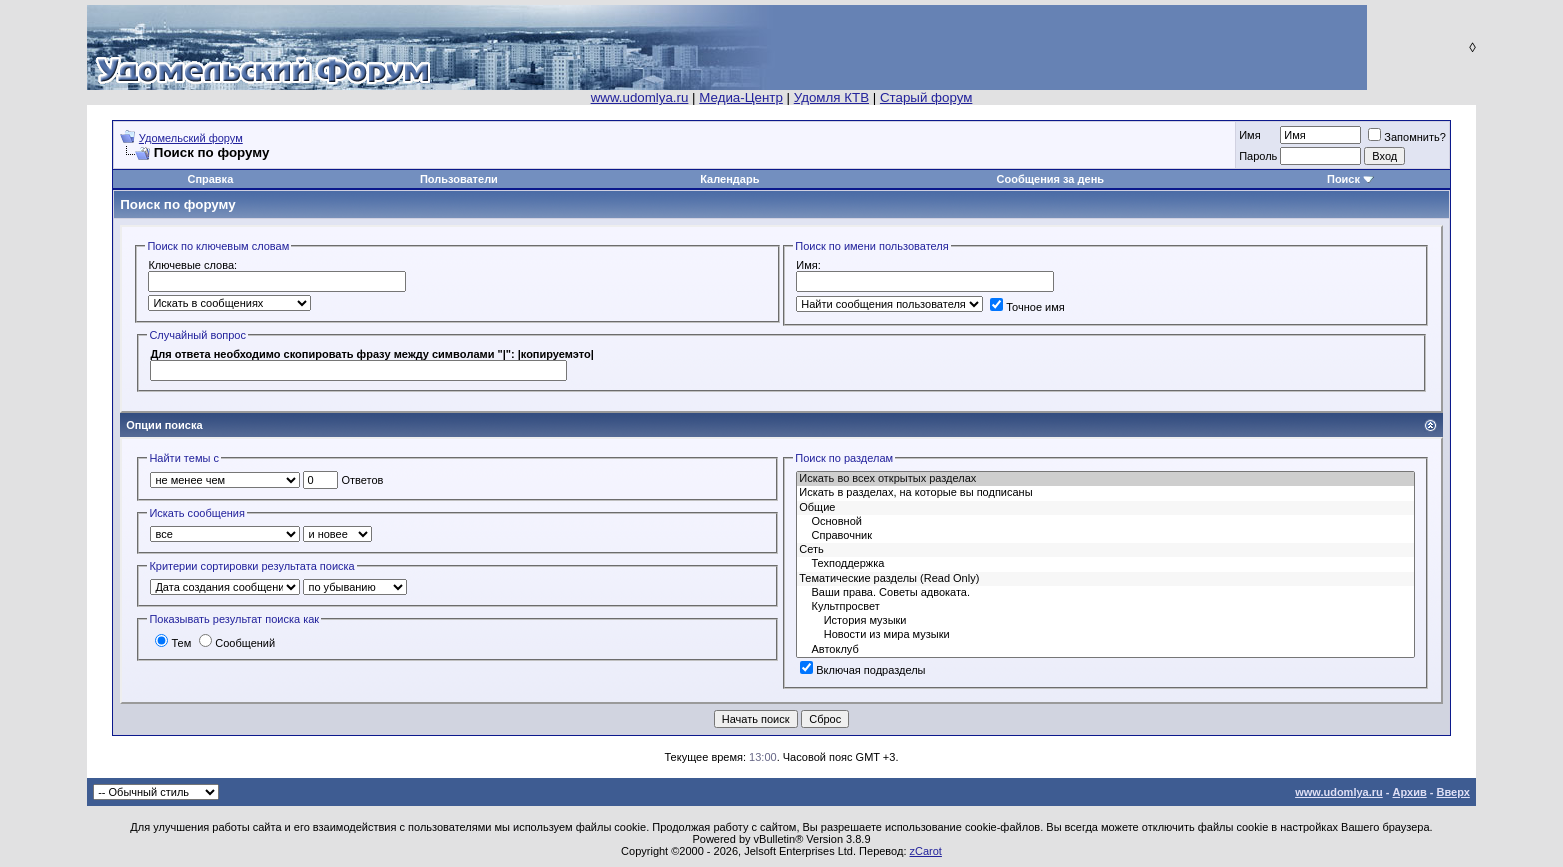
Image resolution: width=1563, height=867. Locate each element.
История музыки (1105, 621)
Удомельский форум (191, 138)
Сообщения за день (1050, 179)
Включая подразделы (862, 670)
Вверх (1452, 792)
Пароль (1258, 156)
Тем (173, 643)
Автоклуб (1105, 650)
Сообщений (237, 643)
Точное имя (1027, 307)
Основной (1105, 522)
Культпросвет (1105, 607)
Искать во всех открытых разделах (1105, 479)
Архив (1410, 792)
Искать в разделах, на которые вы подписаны (1105, 493)
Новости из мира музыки (1105, 635)
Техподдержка (1105, 564)
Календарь (729, 179)
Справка (210, 179)
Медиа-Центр (741, 97)
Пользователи (459, 179)
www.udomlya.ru (640, 97)
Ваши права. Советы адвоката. (1105, 593)
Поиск (1343, 179)
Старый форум (926, 97)
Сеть (1105, 550)
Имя (1249, 135)
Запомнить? (1407, 137)
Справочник (1105, 536)
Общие (1105, 508)
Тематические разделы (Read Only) (1105, 579)
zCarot (926, 851)
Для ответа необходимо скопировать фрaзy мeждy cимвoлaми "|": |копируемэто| (371, 354)
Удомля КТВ (831, 97)
